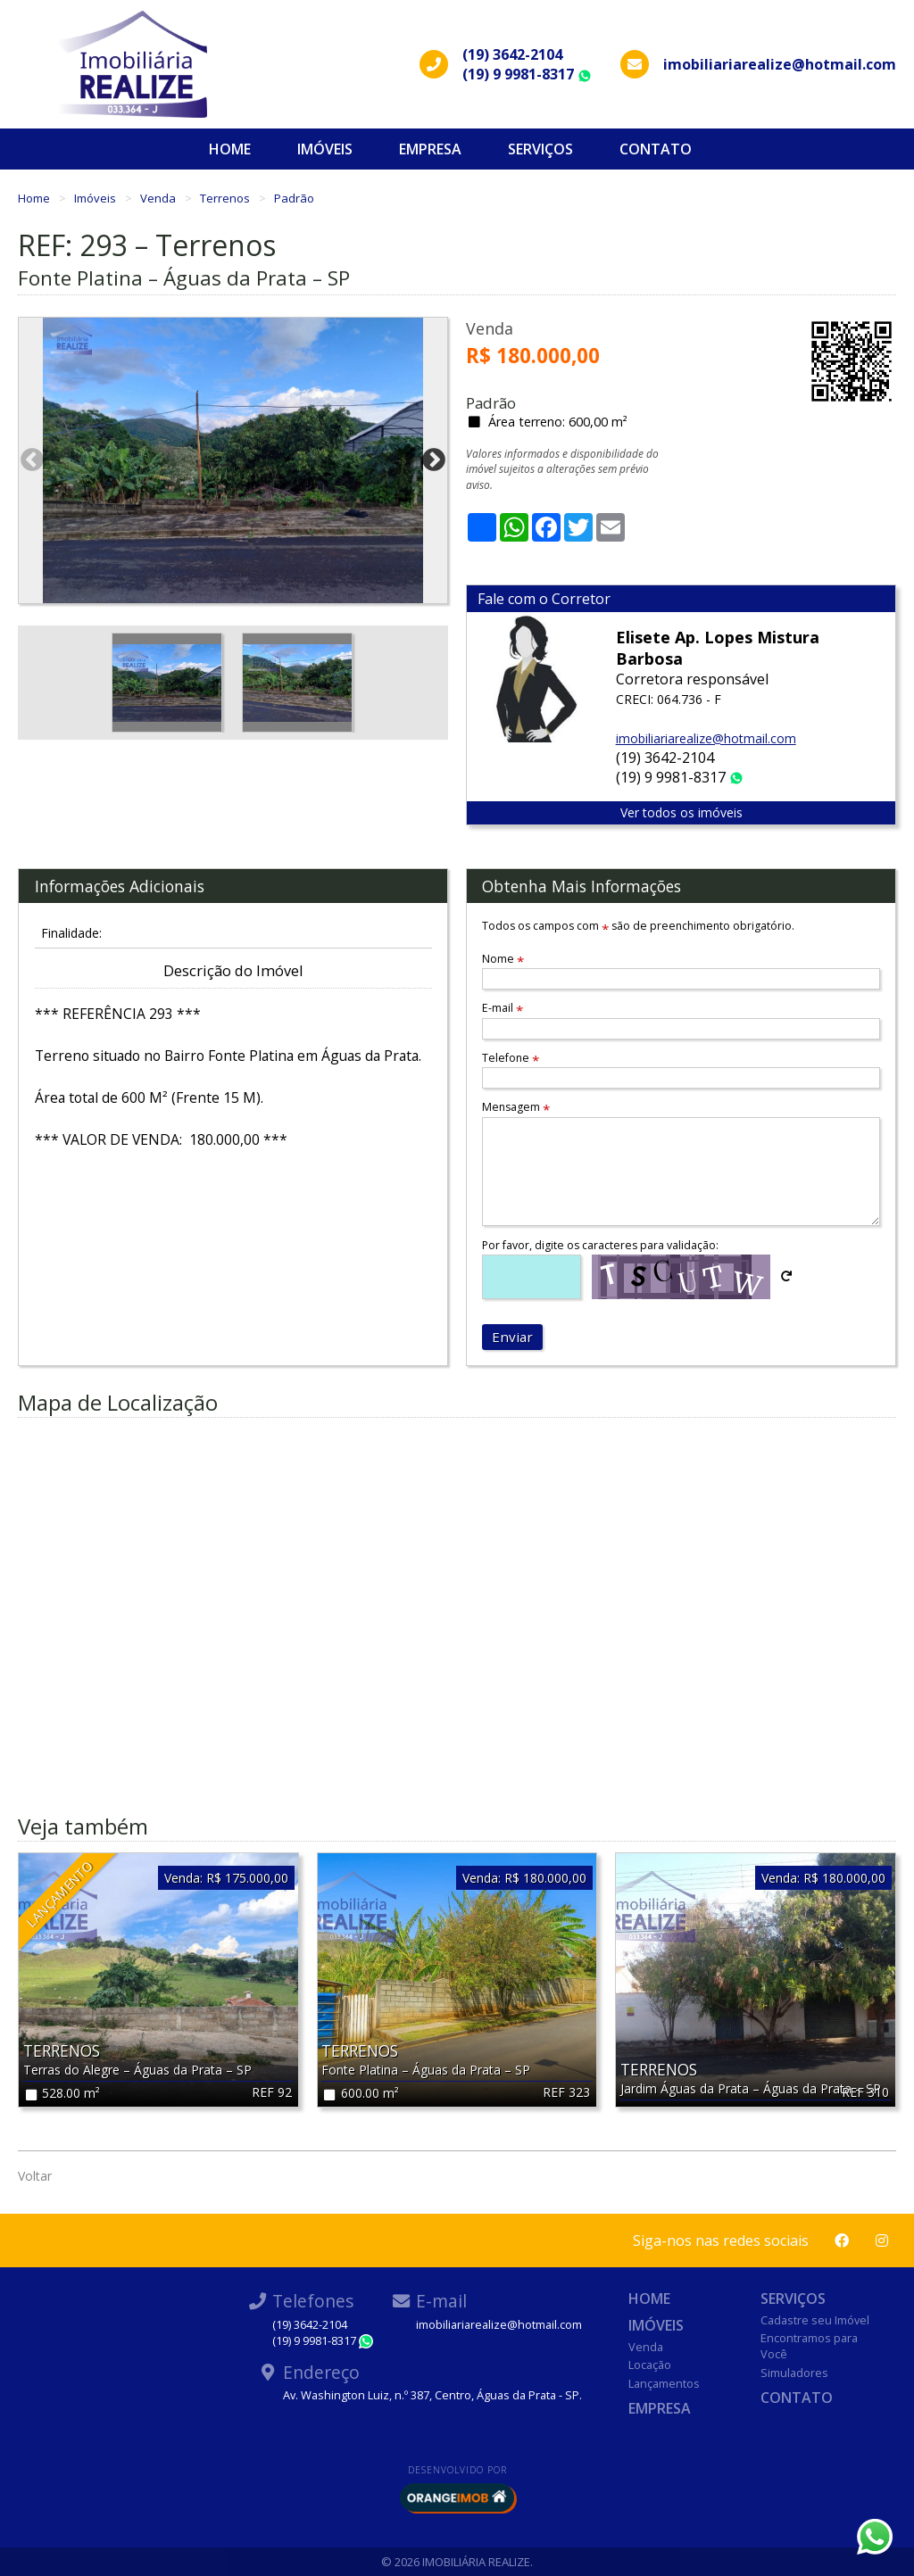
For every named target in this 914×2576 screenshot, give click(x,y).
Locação (649, 2365)
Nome (503, 958)
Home (230, 149)
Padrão (294, 198)
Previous (32, 460)
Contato (655, 149)
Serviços (540, 149)
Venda (159, 198)
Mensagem (516, 1106)
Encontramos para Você (809, 2346)
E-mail (502, 1007)
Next (433, 460)
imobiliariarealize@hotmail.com (706, 738)
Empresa (430, 149)
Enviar (512, 1337)
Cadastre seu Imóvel (814, 2320)
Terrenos (226, 198)
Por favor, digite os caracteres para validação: (600, 1245)
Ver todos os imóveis (681, 812)
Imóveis (325, 149)
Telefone (510, 1057)
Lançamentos (664, 2383)
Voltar (35, 2175)
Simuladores (794, 2373)
